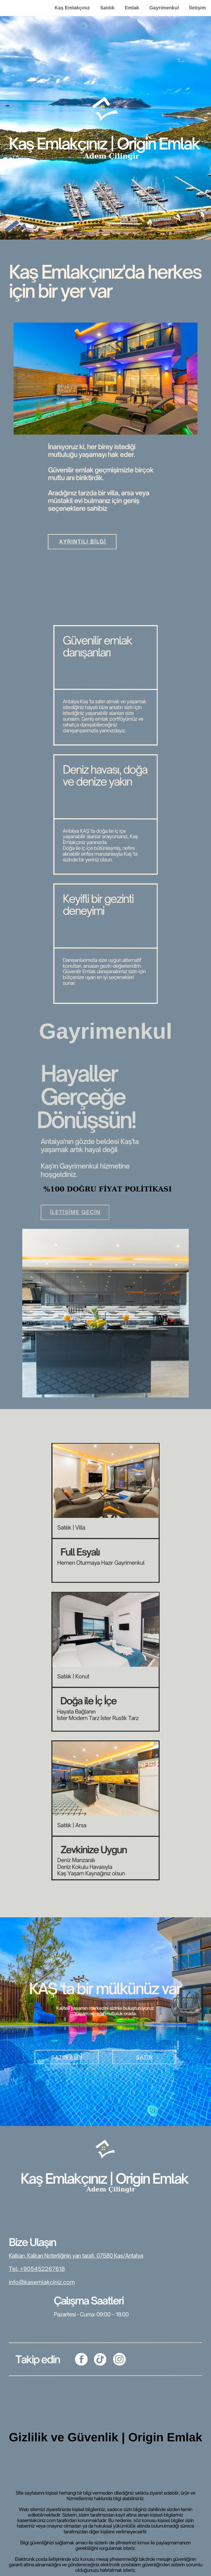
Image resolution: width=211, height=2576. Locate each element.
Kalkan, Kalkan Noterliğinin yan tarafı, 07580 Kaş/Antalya (76, 2255)
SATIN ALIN (66, 2056)
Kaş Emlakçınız (72, 8)
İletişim (197, 8)
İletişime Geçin (75, 1212)
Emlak (132, 8)
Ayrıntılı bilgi (82, 541)
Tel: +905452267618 (37, 2269)
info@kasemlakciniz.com (42, 2282)
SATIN (144, 2056)
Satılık (107, 8)
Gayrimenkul (164, 8)
